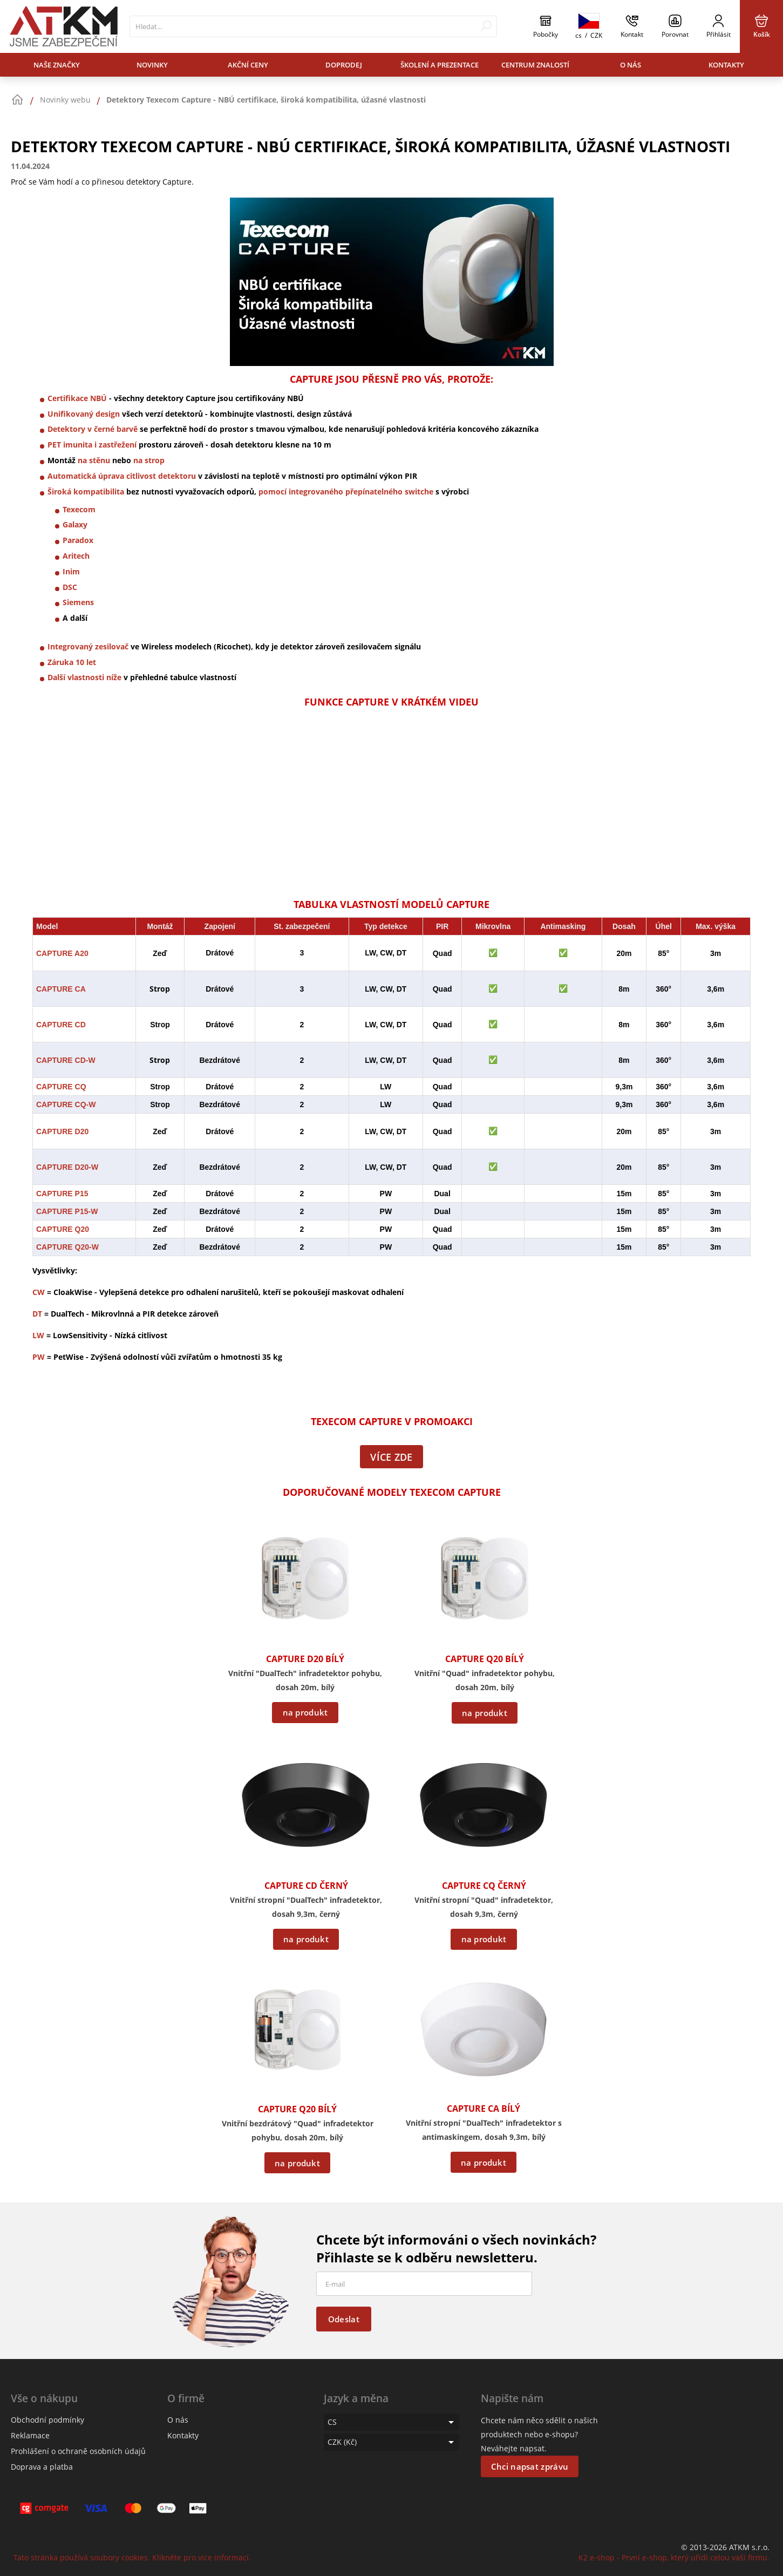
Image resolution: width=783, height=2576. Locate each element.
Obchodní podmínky (47, 2420)
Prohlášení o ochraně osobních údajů (78, 2451)
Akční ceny (248, 65)
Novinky (152, 65)
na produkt (305, 1712)
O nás (630, 65)
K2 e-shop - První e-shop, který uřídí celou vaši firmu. (674, 2557)
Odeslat (343, 2319)
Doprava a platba (42, 2467)
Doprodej (343, 65)
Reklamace (30, 2435)
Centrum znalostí (535, 65)
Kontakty (726, 65)
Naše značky (56, 65)
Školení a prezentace (439, 65)
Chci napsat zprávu (529, 2466)
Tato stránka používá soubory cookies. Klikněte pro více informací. (132, 2557)
